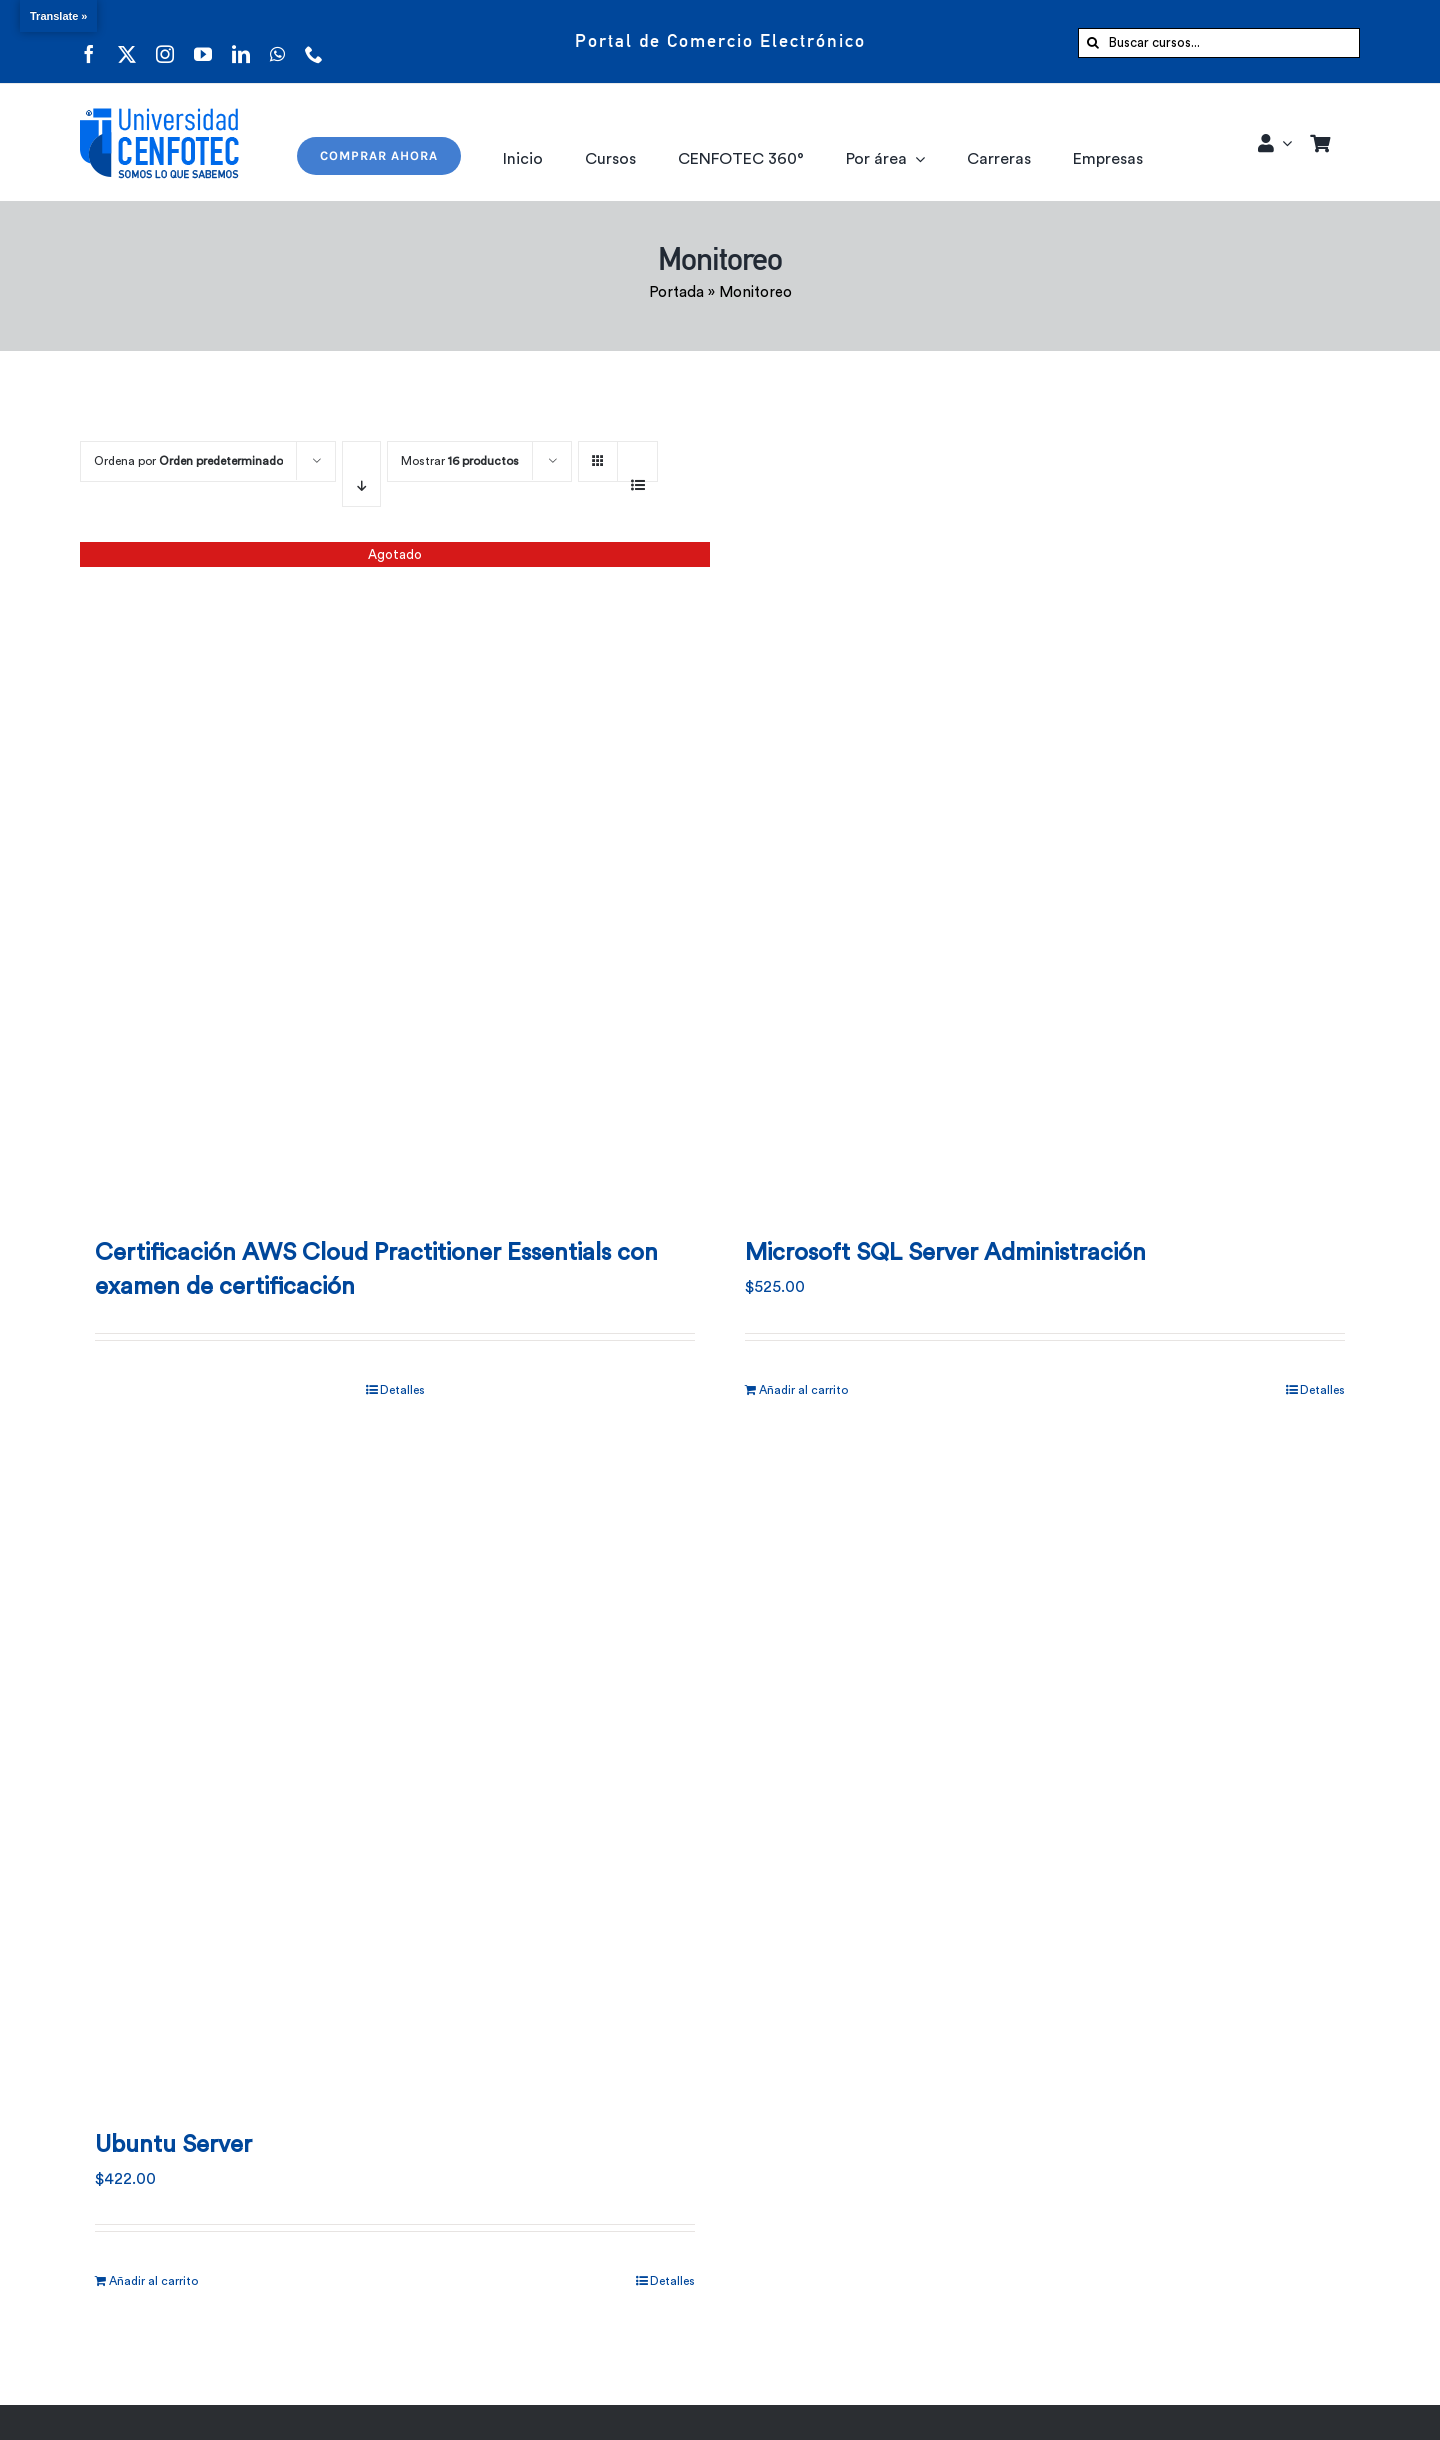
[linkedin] (241, 41)
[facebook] (89, 41)
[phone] (314, 41)
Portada (676, 292)
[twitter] (127, 41)
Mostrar (460, 461)
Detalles (402, 1390)
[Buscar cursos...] (1219, 43)
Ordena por (188, 461)
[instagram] (165, 41)
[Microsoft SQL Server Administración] (1045, 879)
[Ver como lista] (637, 474)
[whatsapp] (277, 41)
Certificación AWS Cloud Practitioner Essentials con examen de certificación (376, 1270)
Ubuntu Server (173, 2145)
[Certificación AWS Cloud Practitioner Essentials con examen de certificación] (395, 879)
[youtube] (203, 41)
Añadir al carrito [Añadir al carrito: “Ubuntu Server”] (153, 2281)
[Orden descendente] (361, 474)
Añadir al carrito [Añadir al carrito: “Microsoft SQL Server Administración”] (803, 1390)
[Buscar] (1093, 43)
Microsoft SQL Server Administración (945, 1253)
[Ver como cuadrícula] (598, 454)
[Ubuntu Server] (395, 1771)
